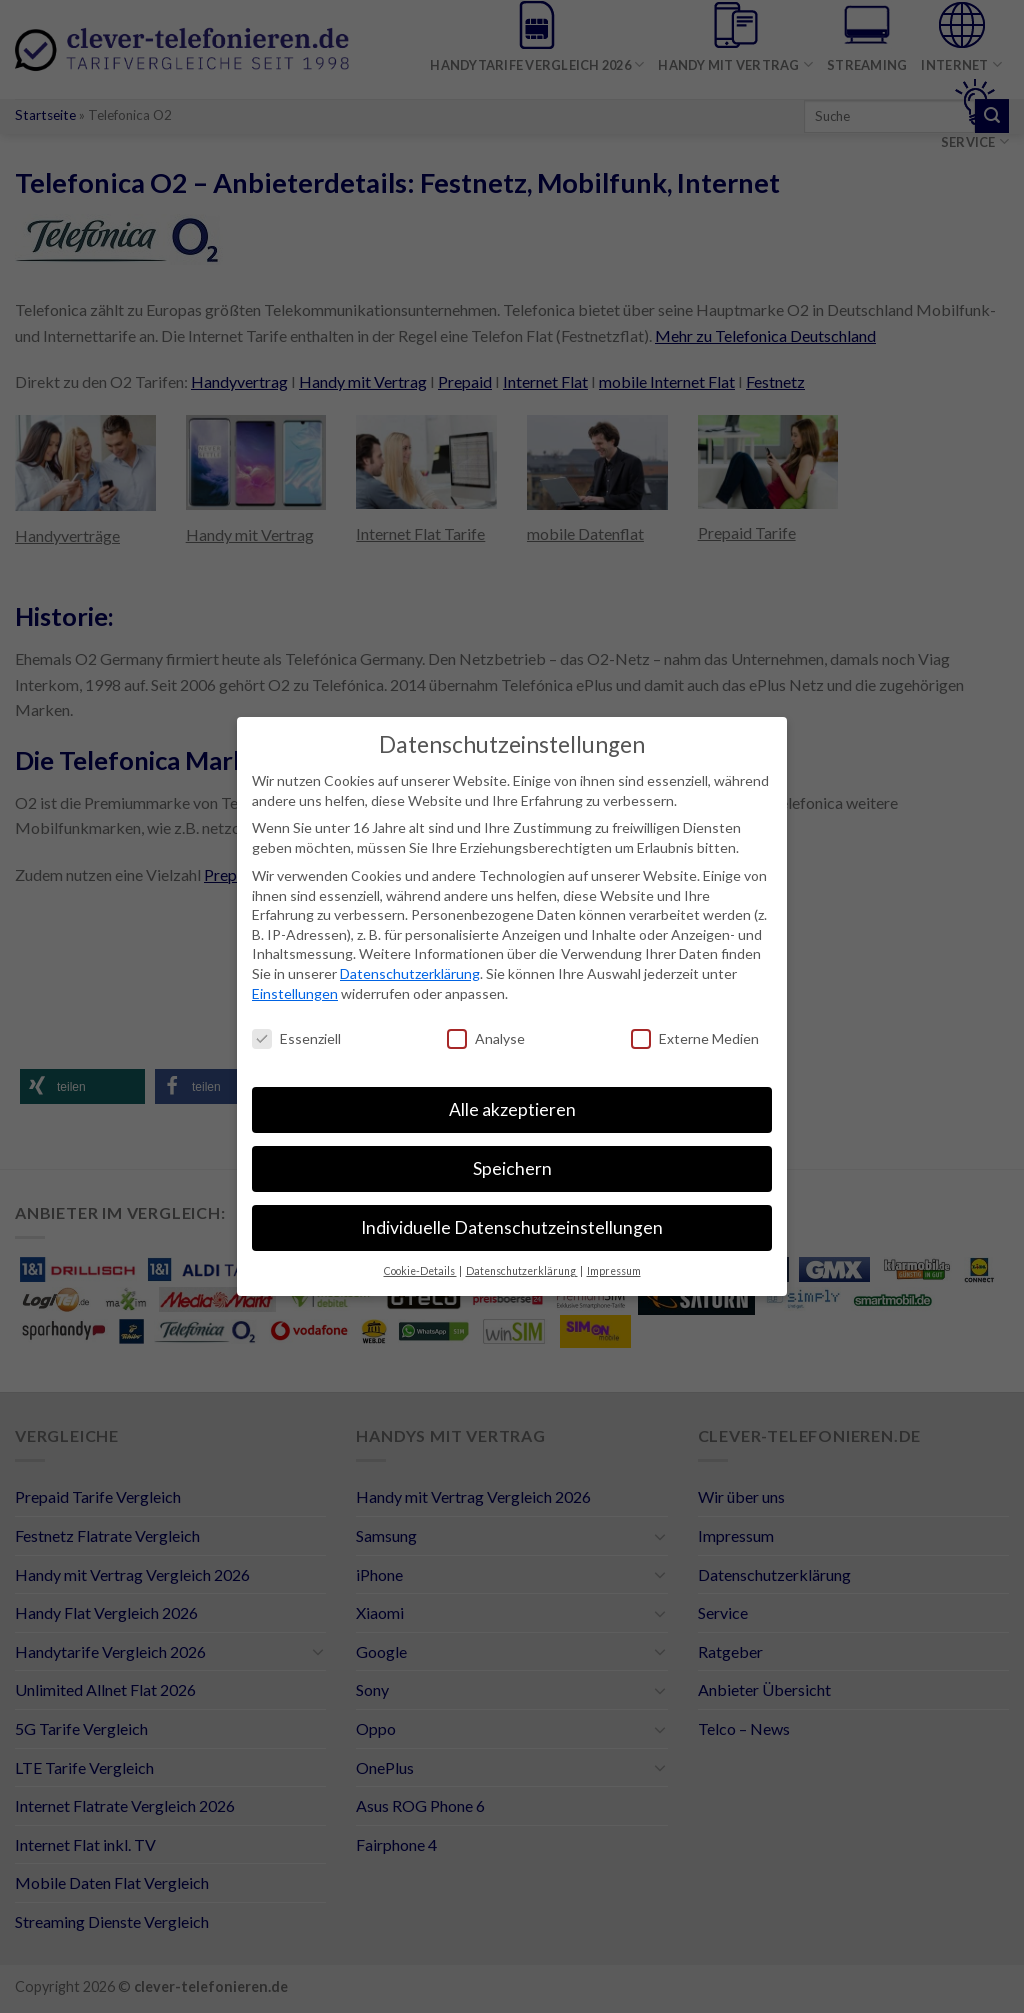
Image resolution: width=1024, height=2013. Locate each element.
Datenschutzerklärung (410, 973)
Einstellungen (295, 993)
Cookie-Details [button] (420, 1271)
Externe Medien (695, 1038)
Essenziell (296, 1038)
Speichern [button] (512, 1168)
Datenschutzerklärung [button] (522, 1271)
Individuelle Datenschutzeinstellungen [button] (512, 1227)
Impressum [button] (614, 1271)
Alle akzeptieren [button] (512, 1109)
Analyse (486, 1038)
